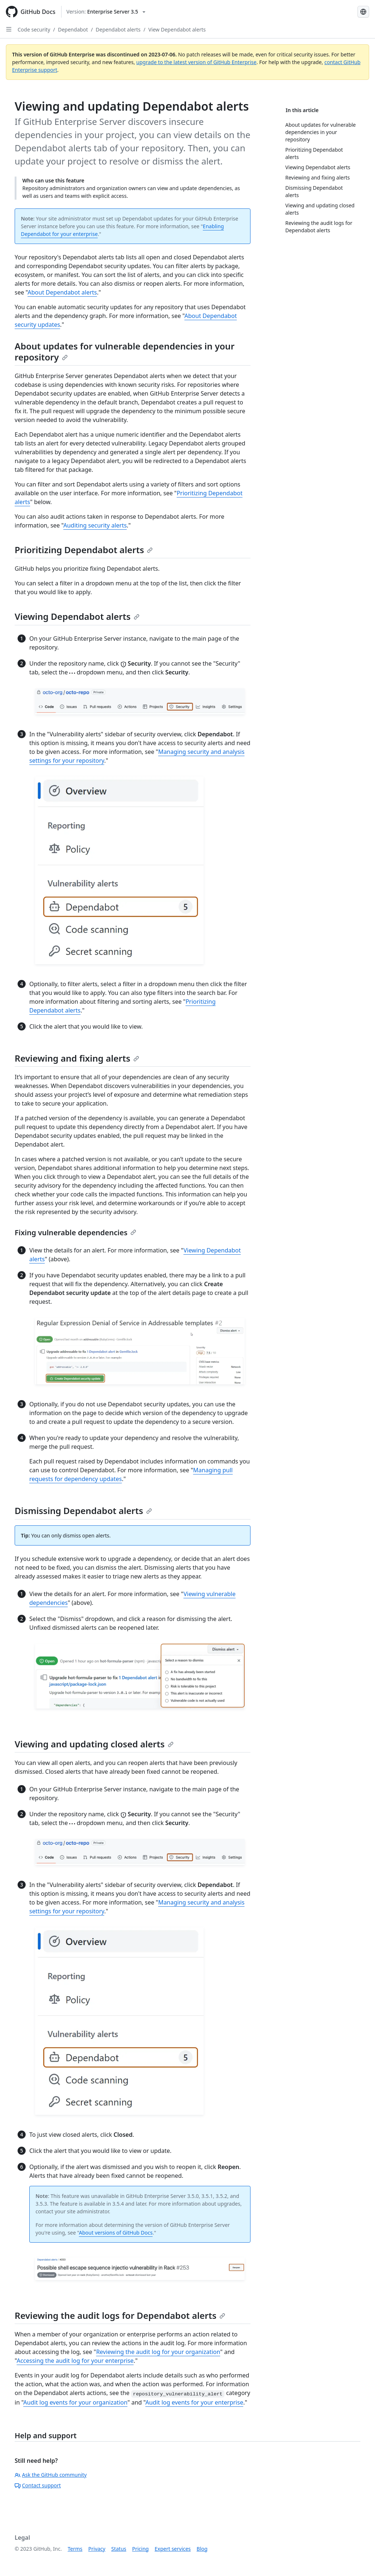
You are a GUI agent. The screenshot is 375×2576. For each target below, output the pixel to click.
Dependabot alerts (118, 29)
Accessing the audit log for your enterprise (74, 2361)
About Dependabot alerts (62, 292)
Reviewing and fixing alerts (77, 1058)
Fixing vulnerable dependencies (75, 1232)
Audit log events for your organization (75, 2402)
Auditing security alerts (95, 525)
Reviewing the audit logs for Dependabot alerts (120, 2315)
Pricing (140, 2548)
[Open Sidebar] (9, 29)
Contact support (38, 2485)
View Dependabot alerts (177, 29)
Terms (75, 2548)
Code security (34, 29)
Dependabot (73, 29)
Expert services (173, 2548)
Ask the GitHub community (51, 2474)
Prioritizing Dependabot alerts (84, 550)
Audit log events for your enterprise (194, 2402)
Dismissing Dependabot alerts (83, 1510)
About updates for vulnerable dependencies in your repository (124, 351)
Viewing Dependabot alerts (77, 616)
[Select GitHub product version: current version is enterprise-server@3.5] (106, 12)
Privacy (96, 2548)
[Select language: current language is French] (363, 12)
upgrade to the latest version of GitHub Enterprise (196, 62)
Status (118, 2548)
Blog (202, 2548)
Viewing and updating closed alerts (94, 1744)
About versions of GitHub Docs (116, 2232)
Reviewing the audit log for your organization (158, 2352)
